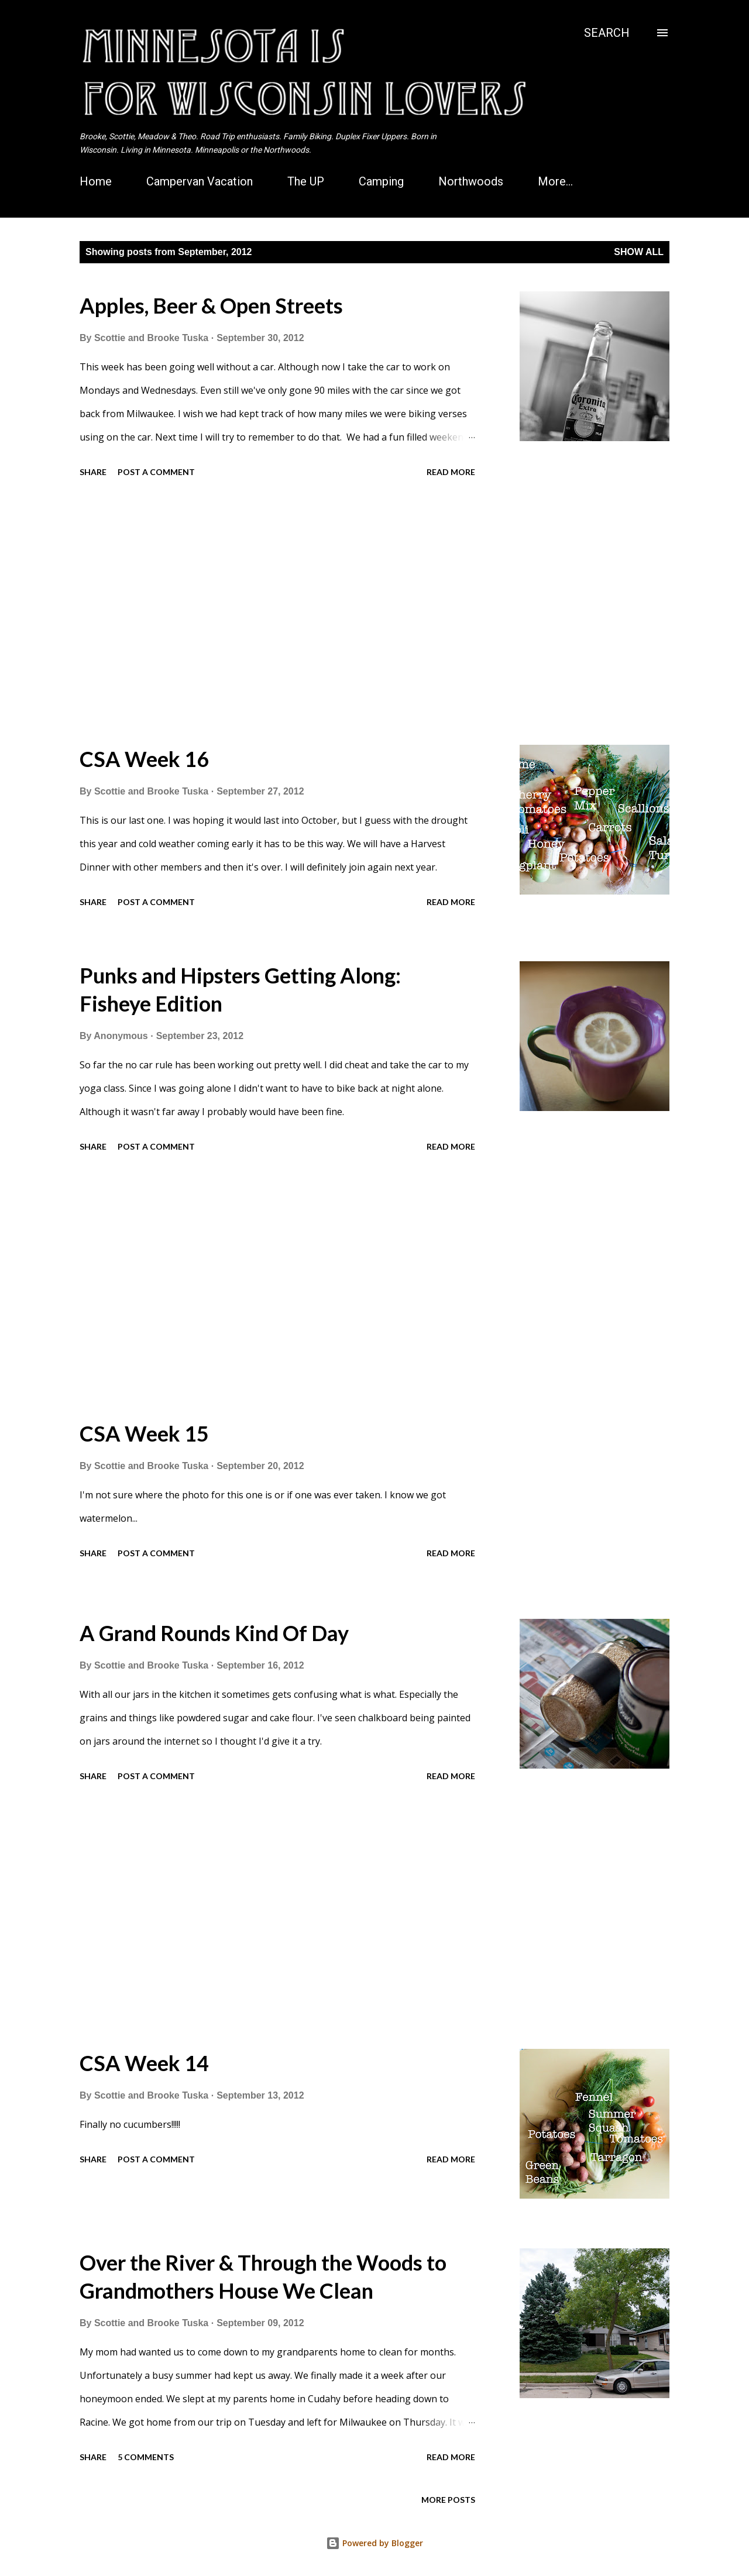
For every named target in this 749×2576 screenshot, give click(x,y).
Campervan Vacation (199, 181)
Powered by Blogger (374, 2543)
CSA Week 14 (144, 2063)
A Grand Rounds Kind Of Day (214, 1633)
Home (96, 181)
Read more (451, 472)
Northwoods (470, 181)
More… (555, 181)
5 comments (146, 2457)
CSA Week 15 (144, 1433)
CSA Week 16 (144, 759)
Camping (381, 181)
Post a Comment (156, 472)
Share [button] (93, 472)
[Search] (607, 33)
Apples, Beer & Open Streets (211, 305)
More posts (448, 2500)
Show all (639, 252)
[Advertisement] (277, 613)
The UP (305, 181)
